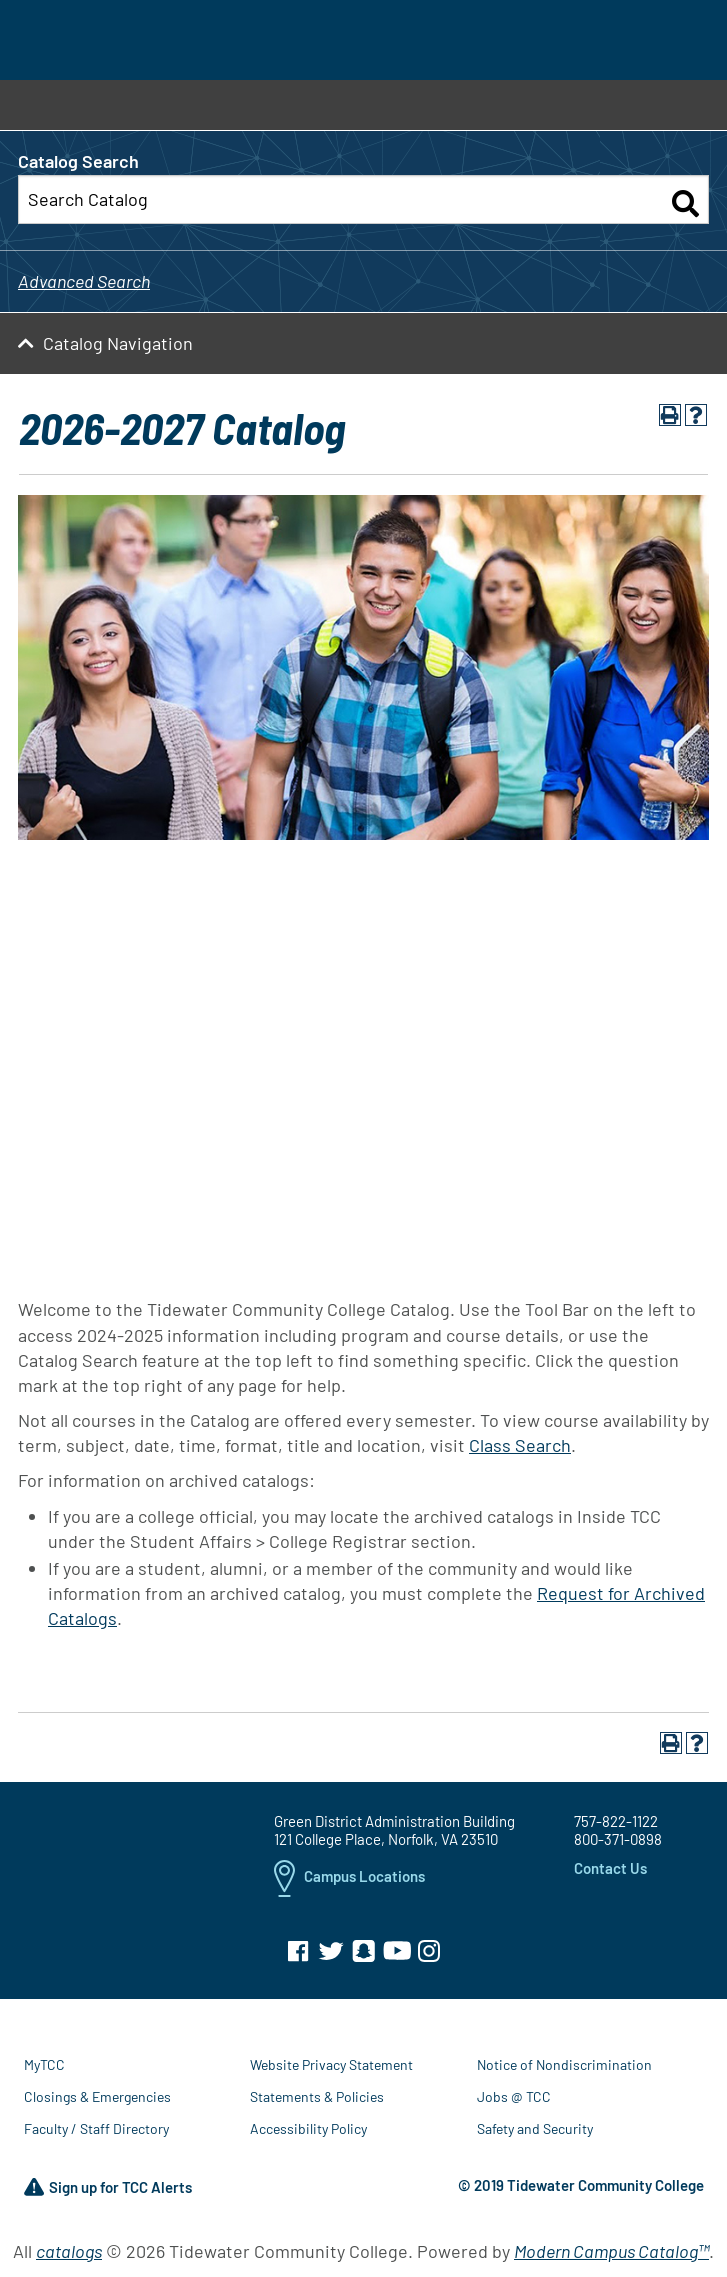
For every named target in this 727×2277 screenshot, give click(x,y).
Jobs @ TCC (514, 2096)
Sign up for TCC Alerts (108, 2188)
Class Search (520, 1445)
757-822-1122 (616, 1821)
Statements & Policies (317, 2096)
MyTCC (44, 2064)
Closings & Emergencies (97, 2096)
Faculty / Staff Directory (96, 2128)
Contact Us (610, 1868)
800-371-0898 (618, 1839)
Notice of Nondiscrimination (564, 2064)
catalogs (69, 2251)
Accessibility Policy (308, 2128)
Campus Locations (349, 1878)
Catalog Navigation (118, 343)
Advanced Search (84, 281)
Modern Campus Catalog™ (611, 2251)
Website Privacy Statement (331, 2064)
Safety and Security (535, 2128)
